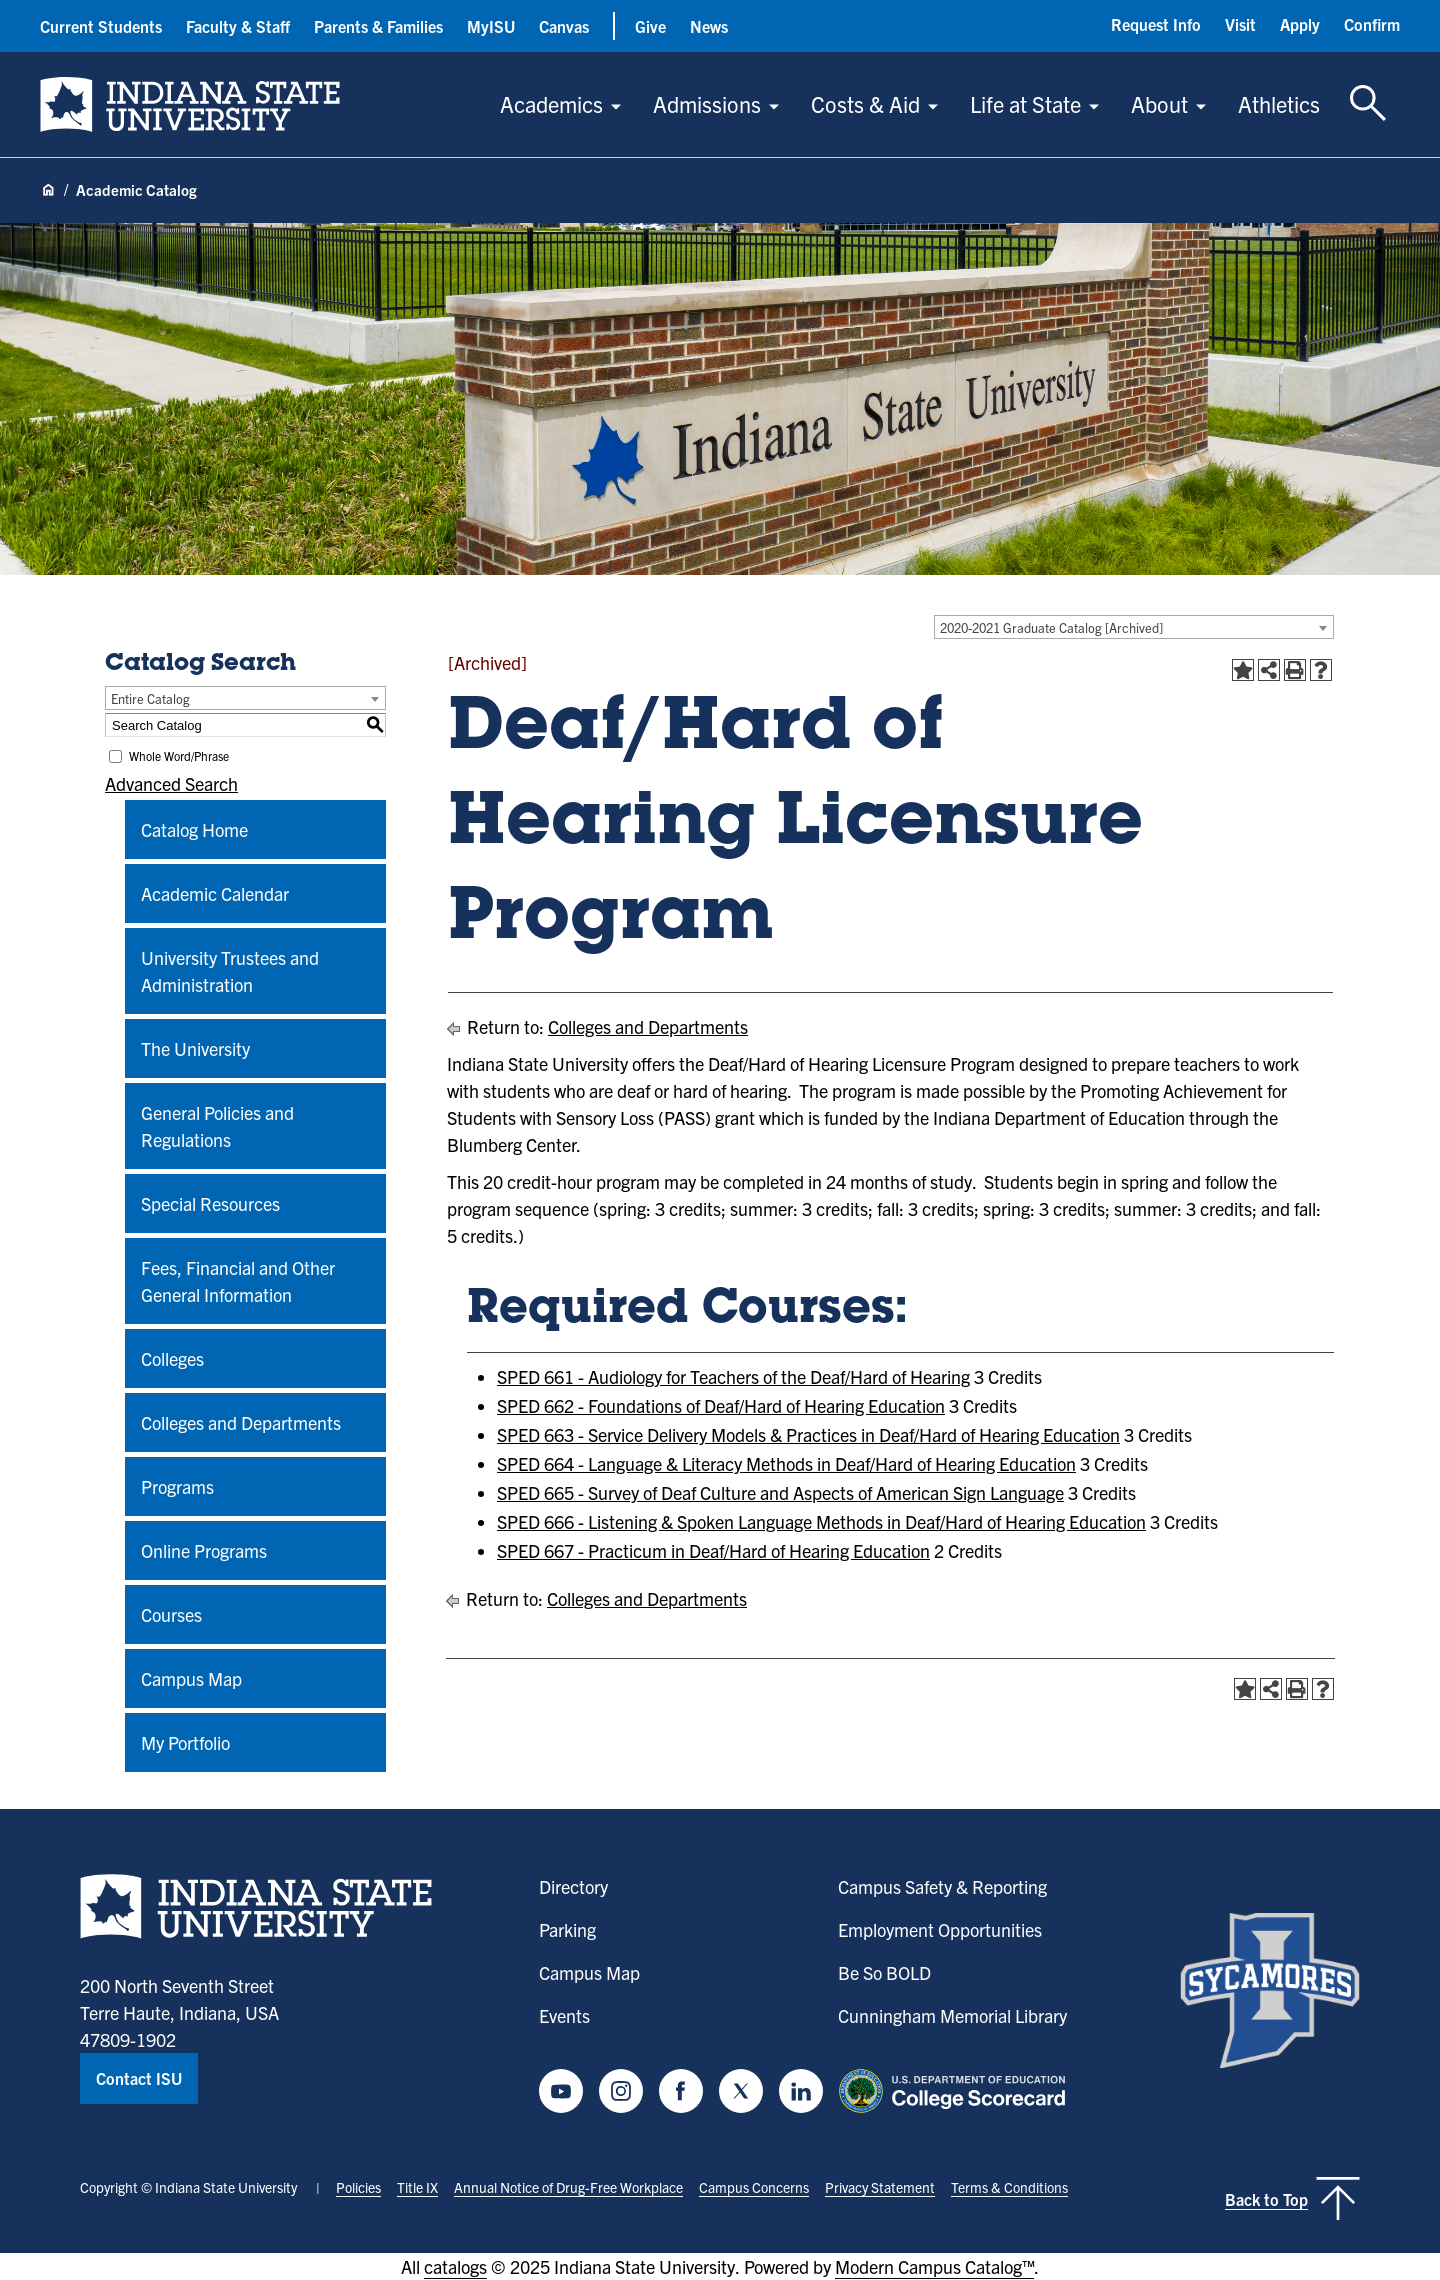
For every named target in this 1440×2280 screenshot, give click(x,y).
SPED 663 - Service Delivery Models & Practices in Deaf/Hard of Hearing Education (808, 1434)
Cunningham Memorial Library (952, 2015)
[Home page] (48, 191)
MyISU (491, 26)
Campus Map (191, 1678)
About (1159, 103)
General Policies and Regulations (217, 1126)
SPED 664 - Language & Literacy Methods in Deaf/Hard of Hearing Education (786, 1463)
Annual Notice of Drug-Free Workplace (568, 2187)
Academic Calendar (215, 893)
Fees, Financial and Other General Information (238, 1281)
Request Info (1156, 24)
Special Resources (210, 1203)
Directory (573, 1886)
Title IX (417, 2187)
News (709, 26)
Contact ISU (139, 2078)
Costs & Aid (865, 103)
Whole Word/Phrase (179, 755)
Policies (358, 2187)
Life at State (1025, 103)
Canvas (564, 26)
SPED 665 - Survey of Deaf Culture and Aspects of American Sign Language (780, 1492)
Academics (551, 103)
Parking (567, 1929)
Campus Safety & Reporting (942, 1886)
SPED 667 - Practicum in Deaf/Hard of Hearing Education (713, 1550)
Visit (1240, 24)
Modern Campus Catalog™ (934, 2266)
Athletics (1279, 103)
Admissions (707, 103)
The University (195, 1048)
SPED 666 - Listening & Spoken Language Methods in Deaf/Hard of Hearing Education (821, 1521)
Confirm (1372, 24)
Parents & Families (378, 26)
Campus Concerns (754, 2187)
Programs (177, 1486)
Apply (1300, 24)
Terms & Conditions (1009, 2187)
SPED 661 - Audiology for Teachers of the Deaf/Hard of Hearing (733, 1376)
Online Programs (204, 1550)
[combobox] (1134, 627)
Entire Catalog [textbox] (150, 698)
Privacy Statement (880, 2187)
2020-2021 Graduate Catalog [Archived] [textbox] (1051, 627)
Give (650, 26)
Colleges (172, 1358)
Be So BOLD (884, 1972)
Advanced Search (171, 783)
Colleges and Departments (241, 1422)
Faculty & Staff (238, 26)
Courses (171, 1614)
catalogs (455, 2266)
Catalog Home (194, 829)
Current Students (101, 26)
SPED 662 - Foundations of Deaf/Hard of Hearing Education (721, 1405)
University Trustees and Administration (230, 971)
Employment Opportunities (940, 1929)
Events (564, 2015)
